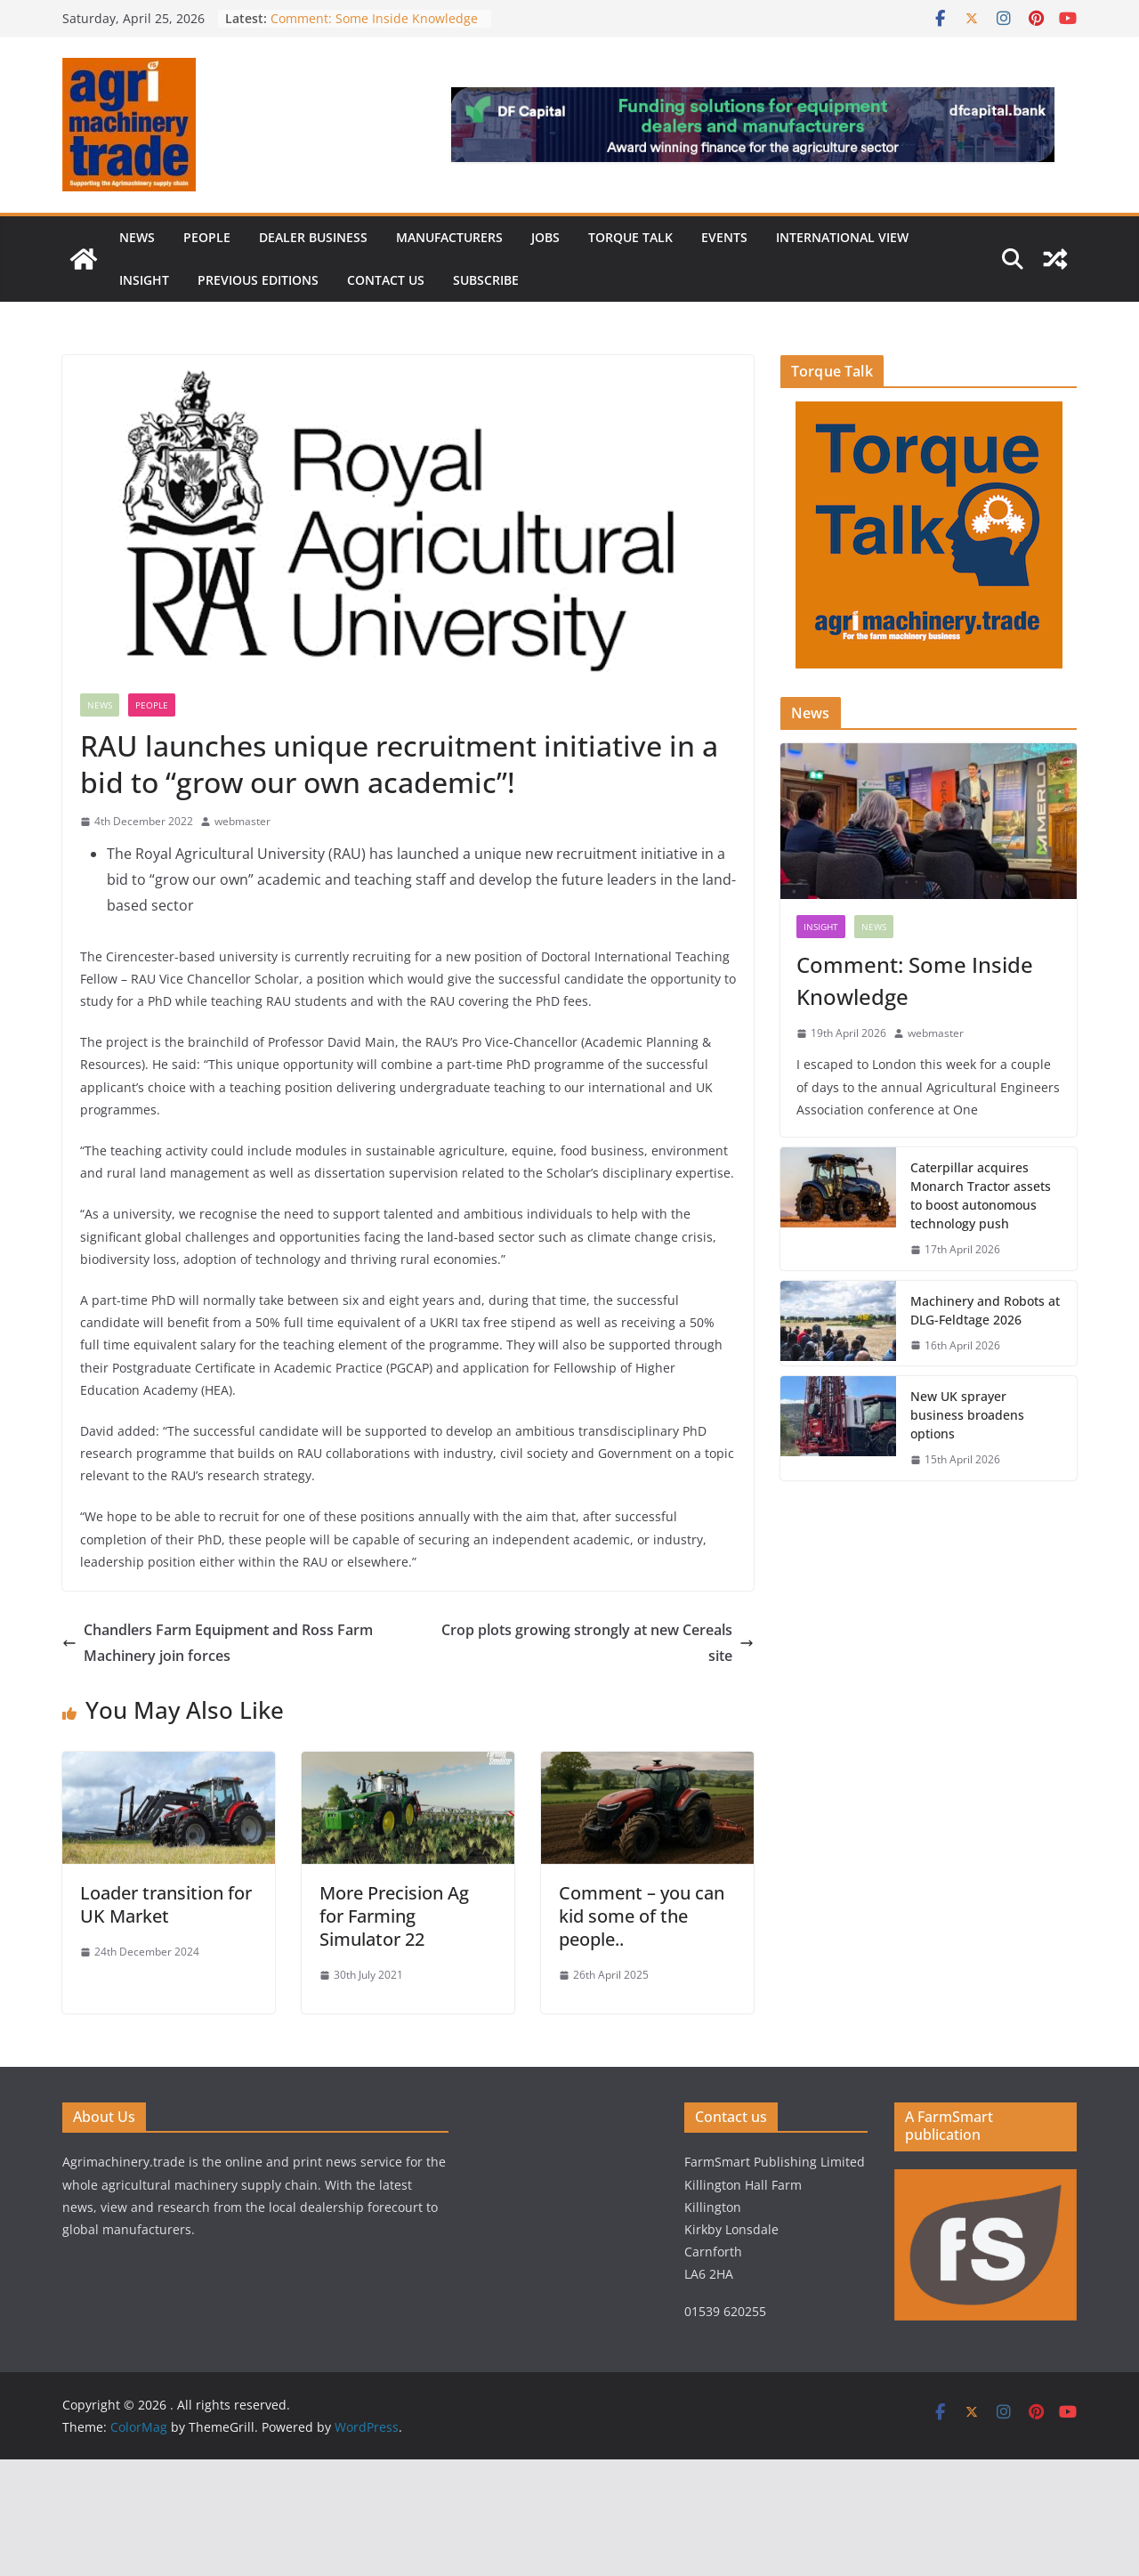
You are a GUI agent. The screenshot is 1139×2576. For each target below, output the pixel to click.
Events (724, 237)
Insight (144, 279)
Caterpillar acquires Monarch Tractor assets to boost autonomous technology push (980, 1195)
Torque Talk (630, 237)
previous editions (258, 279)
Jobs (545, 237)
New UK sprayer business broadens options (967, 1415)
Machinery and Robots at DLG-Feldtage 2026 (985, 1310)
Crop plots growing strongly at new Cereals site (597, 1642)
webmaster (242, 821)
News (137, 237)
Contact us (385, 279)
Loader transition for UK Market (166, 1904)
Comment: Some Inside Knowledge (374, 18)
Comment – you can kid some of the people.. (641, 1916)
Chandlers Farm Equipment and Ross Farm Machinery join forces (217, 1642)
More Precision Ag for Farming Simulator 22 (394, 1916)
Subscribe (486, 279)
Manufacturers (449, 237)
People (206, 237)
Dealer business (313, 237)
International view (842, 237)
